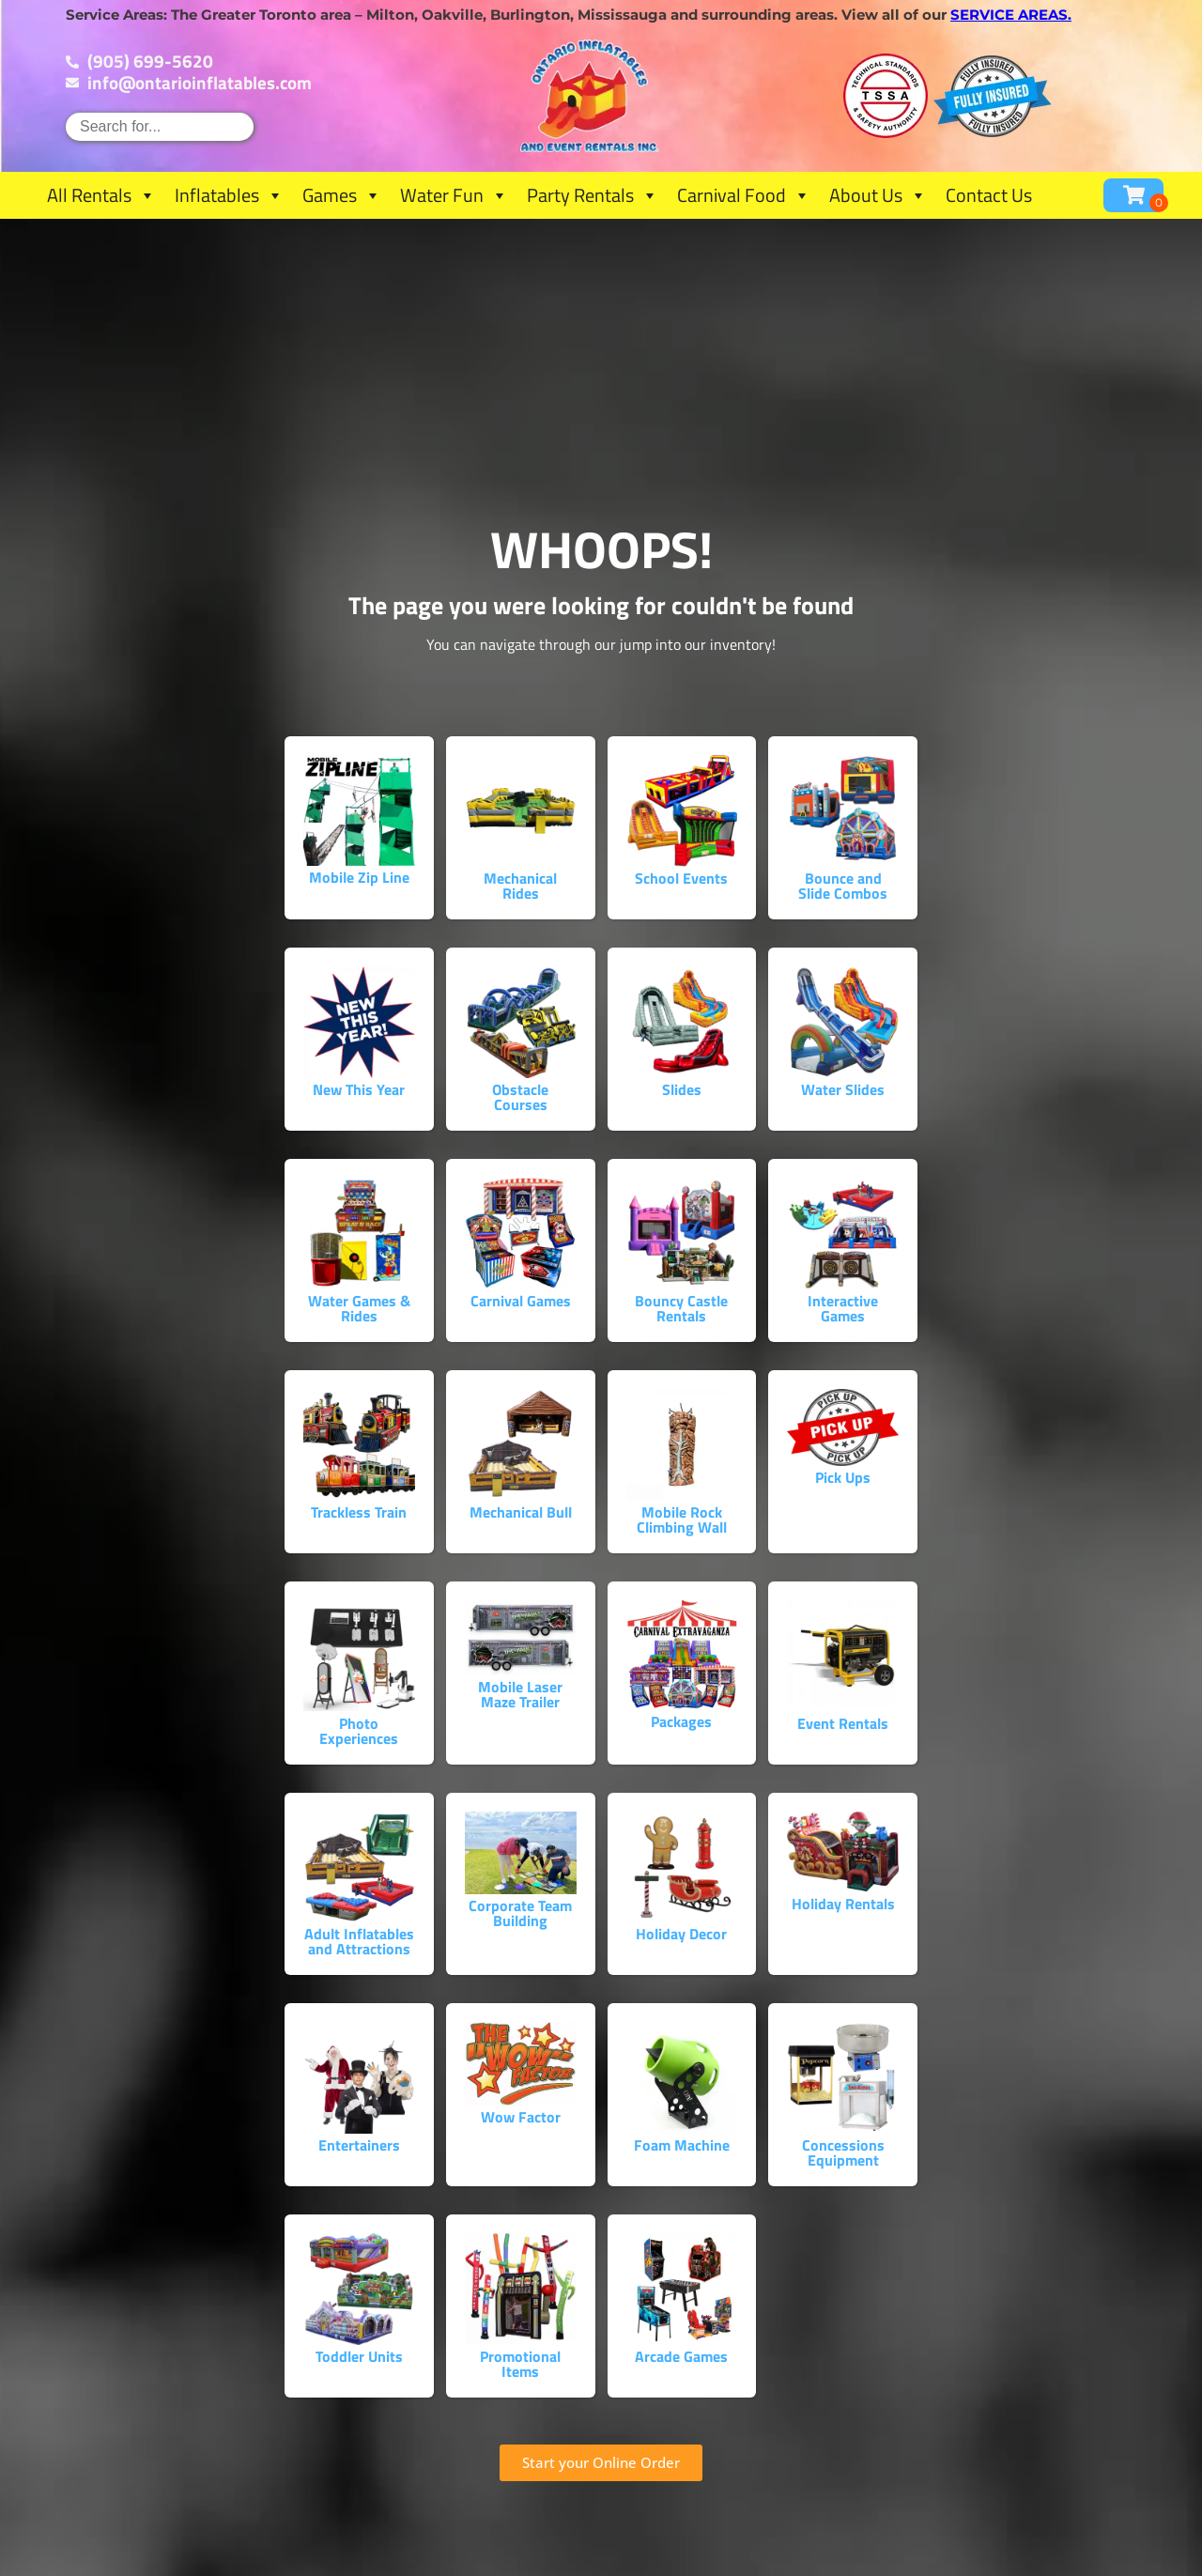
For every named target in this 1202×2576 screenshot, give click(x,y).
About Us (878, 195)
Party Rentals (592, 195)
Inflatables (229, 195)
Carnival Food (743, 195)
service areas (1009, 14)
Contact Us (989, 194)
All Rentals (101, 195)
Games (341, 195)
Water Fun (454, 195)
